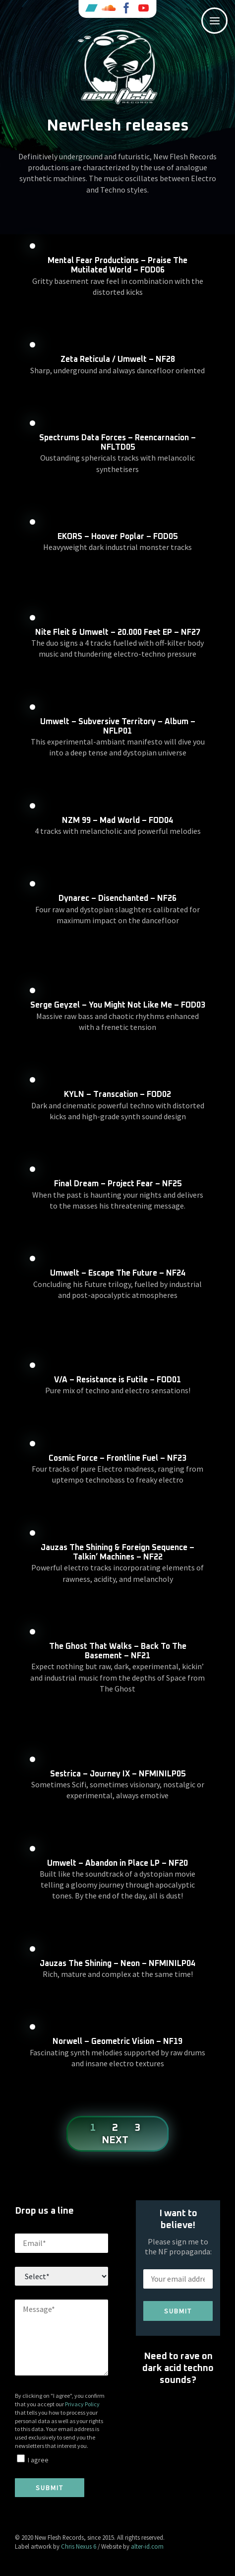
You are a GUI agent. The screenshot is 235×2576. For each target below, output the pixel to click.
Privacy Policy (82, 2404)
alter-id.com (147, 2546)
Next (115, 2140)
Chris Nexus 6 (78, 2546)
